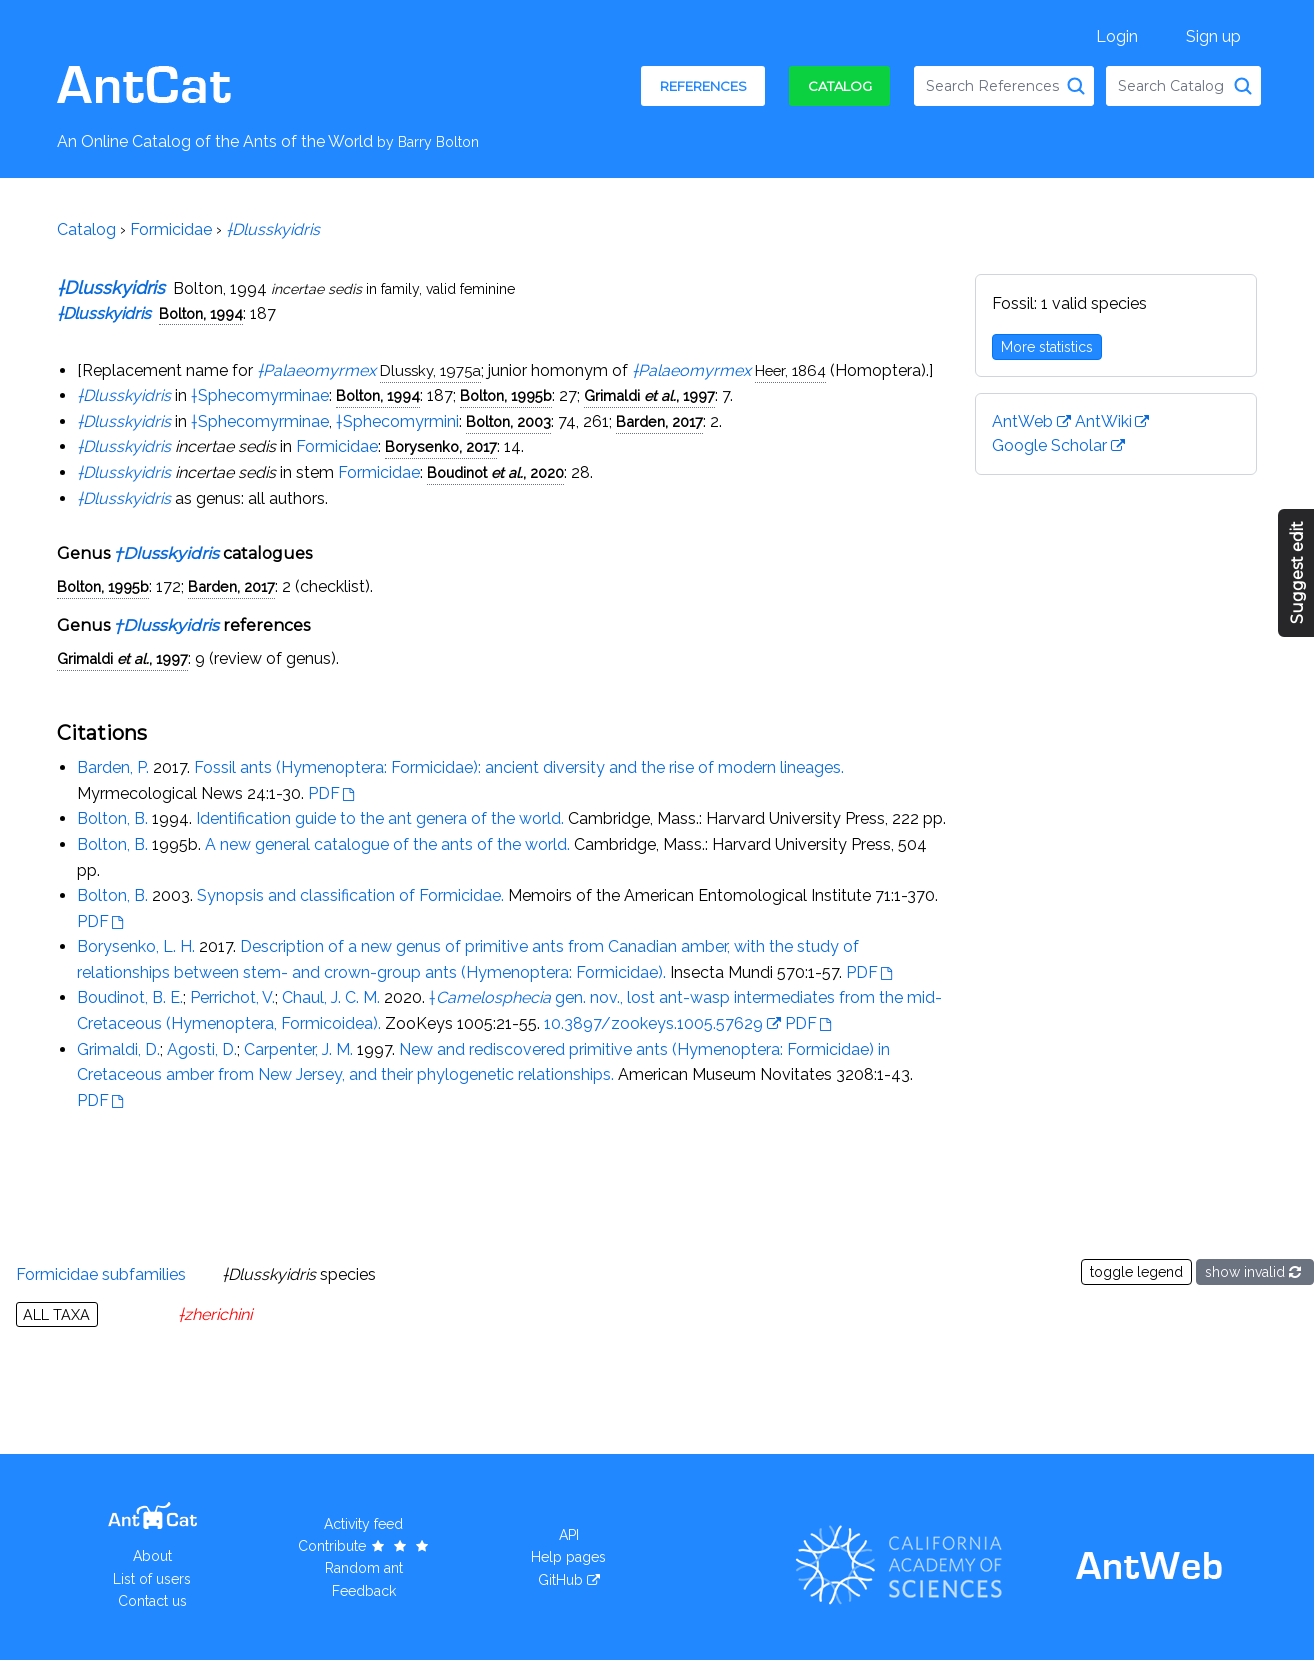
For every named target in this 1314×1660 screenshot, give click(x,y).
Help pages (568, 1557)
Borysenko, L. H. (136, 946)
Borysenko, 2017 (441, 446)
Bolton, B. (112, 818)
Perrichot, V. (232, 997)
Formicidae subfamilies (101, 1274)
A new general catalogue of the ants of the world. (387, 844)
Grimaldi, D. (118, 1049)
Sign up (1213, 36)
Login (1117, 36)
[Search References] (1076, 86)
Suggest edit (1297, 573)
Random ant (364, 1568)
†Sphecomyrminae (260, 395)
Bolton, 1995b (506, 395)
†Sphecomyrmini (397, 421)
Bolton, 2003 (508, 421)
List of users (152, 1579)
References (703, 86)
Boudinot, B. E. (130, 997)
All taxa (56, 1314)
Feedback (364, 1591)
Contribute (364, 1546)
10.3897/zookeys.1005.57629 (653, 1023)
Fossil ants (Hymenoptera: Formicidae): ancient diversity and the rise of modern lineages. (519, 767)
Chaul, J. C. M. (331, 997)
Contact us (152, 1601)
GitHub (560, 1580)
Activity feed (363, 1524)
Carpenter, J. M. (298, 1049)
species (299, 1274)
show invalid (1255, 1272)
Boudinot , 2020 (495, 472)
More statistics (1047, 347)
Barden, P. (113, 767)
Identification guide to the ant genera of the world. (380, 818)
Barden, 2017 (659, 421)
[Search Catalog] (1243, 86)
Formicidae (171, 229)
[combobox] (1004, 86)
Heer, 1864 (790, 370)
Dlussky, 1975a (430, 370)
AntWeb (1022, 421)
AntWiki (1103, 421)
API (569, 1535)
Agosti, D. (202, 1049)
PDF (324, 793)
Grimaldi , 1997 (649, 395)
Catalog (840, 86)
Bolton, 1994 (201, 313)
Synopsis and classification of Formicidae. (350, 895)
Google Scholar (1049, 445)
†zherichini (215, 1314)
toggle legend (1136, 1272)
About (152, 1556)
